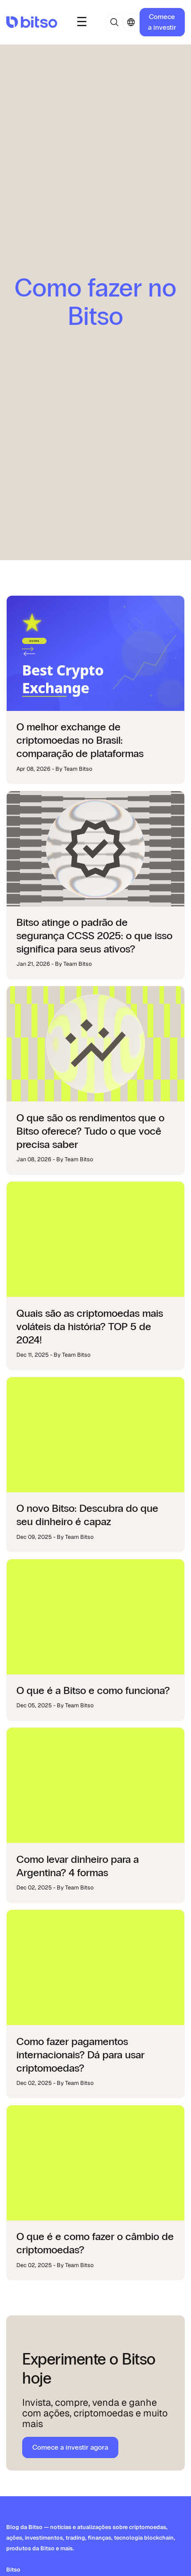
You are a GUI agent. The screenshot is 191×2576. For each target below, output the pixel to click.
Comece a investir (162, 21)
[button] (81, 22)
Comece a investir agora (70, 2447)
